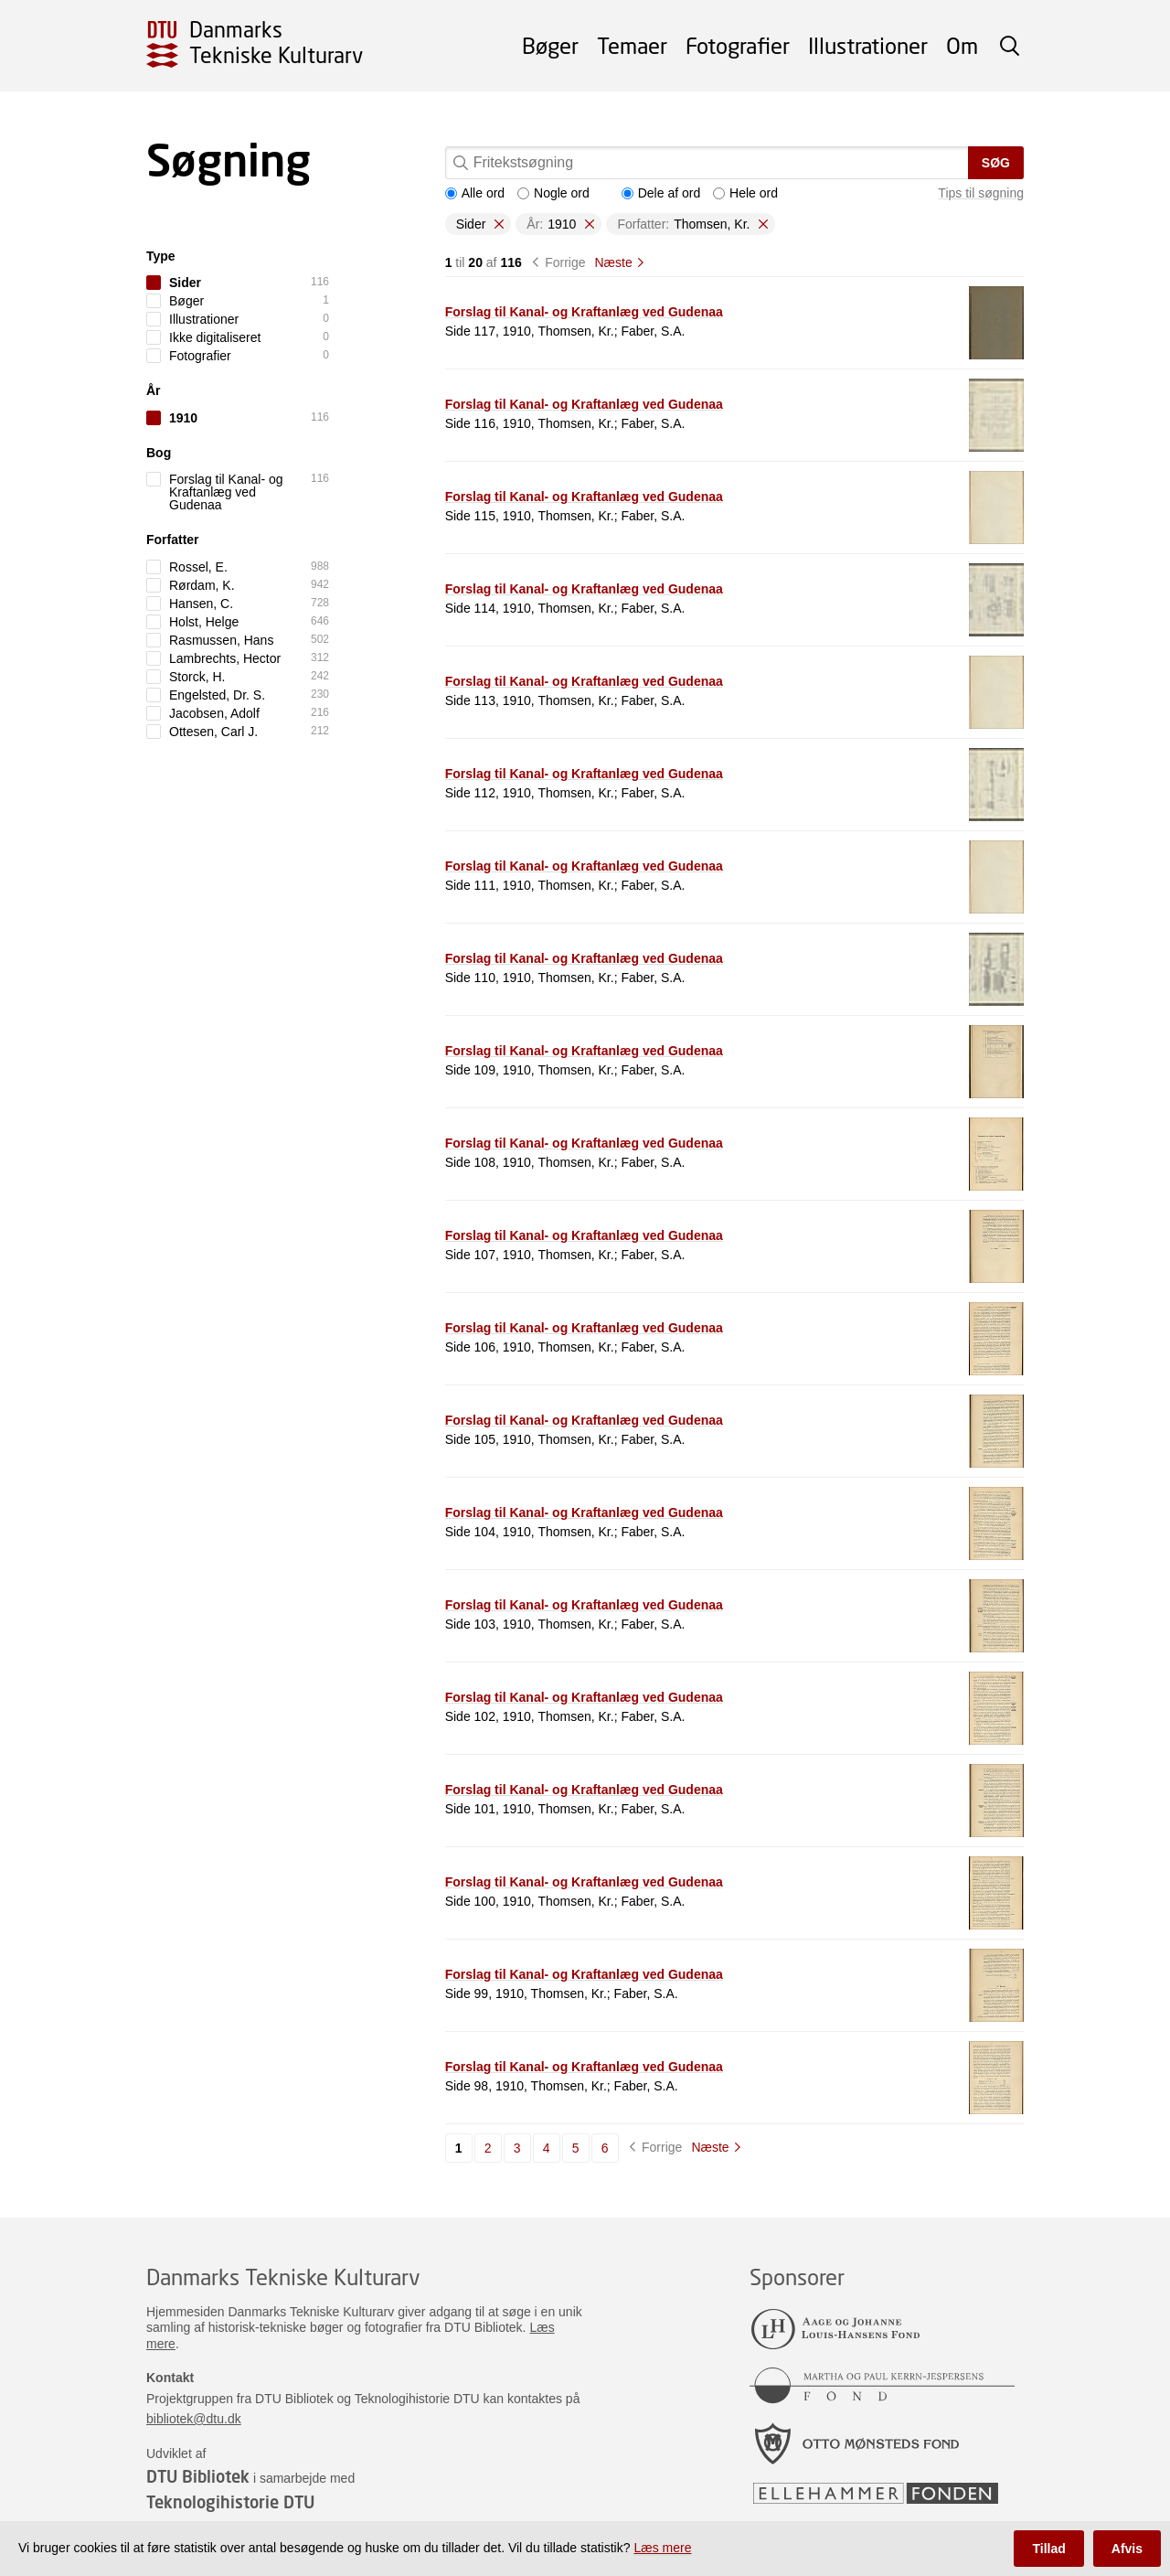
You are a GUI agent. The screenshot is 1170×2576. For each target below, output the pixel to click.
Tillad (1048, 2548)
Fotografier (738, 45)
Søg (996, 162)
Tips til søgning (981, 193)
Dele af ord (661, 193)
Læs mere (662, 2547)
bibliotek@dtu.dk (193, 2418)
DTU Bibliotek (198, 2476)
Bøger (550, 45)
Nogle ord (553, 193)
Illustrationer (868, 45)
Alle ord (475, 193)
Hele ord (745, 193)
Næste (613, 262)
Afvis (1127, 2548)
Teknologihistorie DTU (230, 2502)
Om (962, 45)
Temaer (632, 45)
